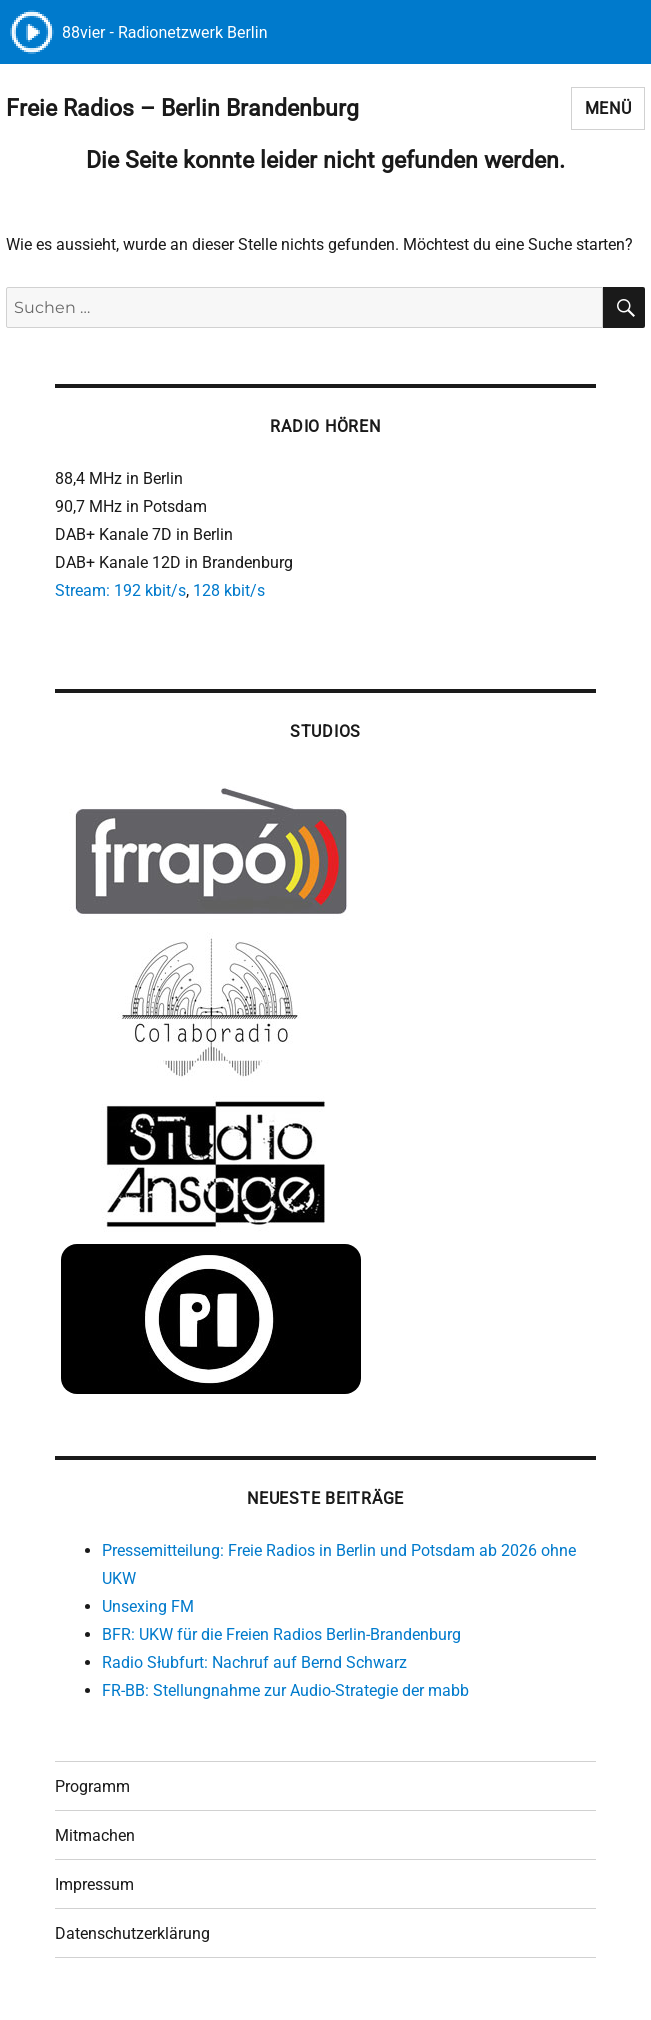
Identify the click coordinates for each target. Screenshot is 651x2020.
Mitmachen (95, 1835)
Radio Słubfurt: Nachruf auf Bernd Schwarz (254, 1662)
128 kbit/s (229, 590)
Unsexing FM (148, 1606)
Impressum (94, 1884)
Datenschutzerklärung (132, 1933)
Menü (608, 108)
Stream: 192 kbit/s (120, 590)
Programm (92, 1786)
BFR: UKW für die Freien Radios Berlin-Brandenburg (281, 1634)
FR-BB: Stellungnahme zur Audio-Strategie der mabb (285, 1690)
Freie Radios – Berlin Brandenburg (182, 108)
